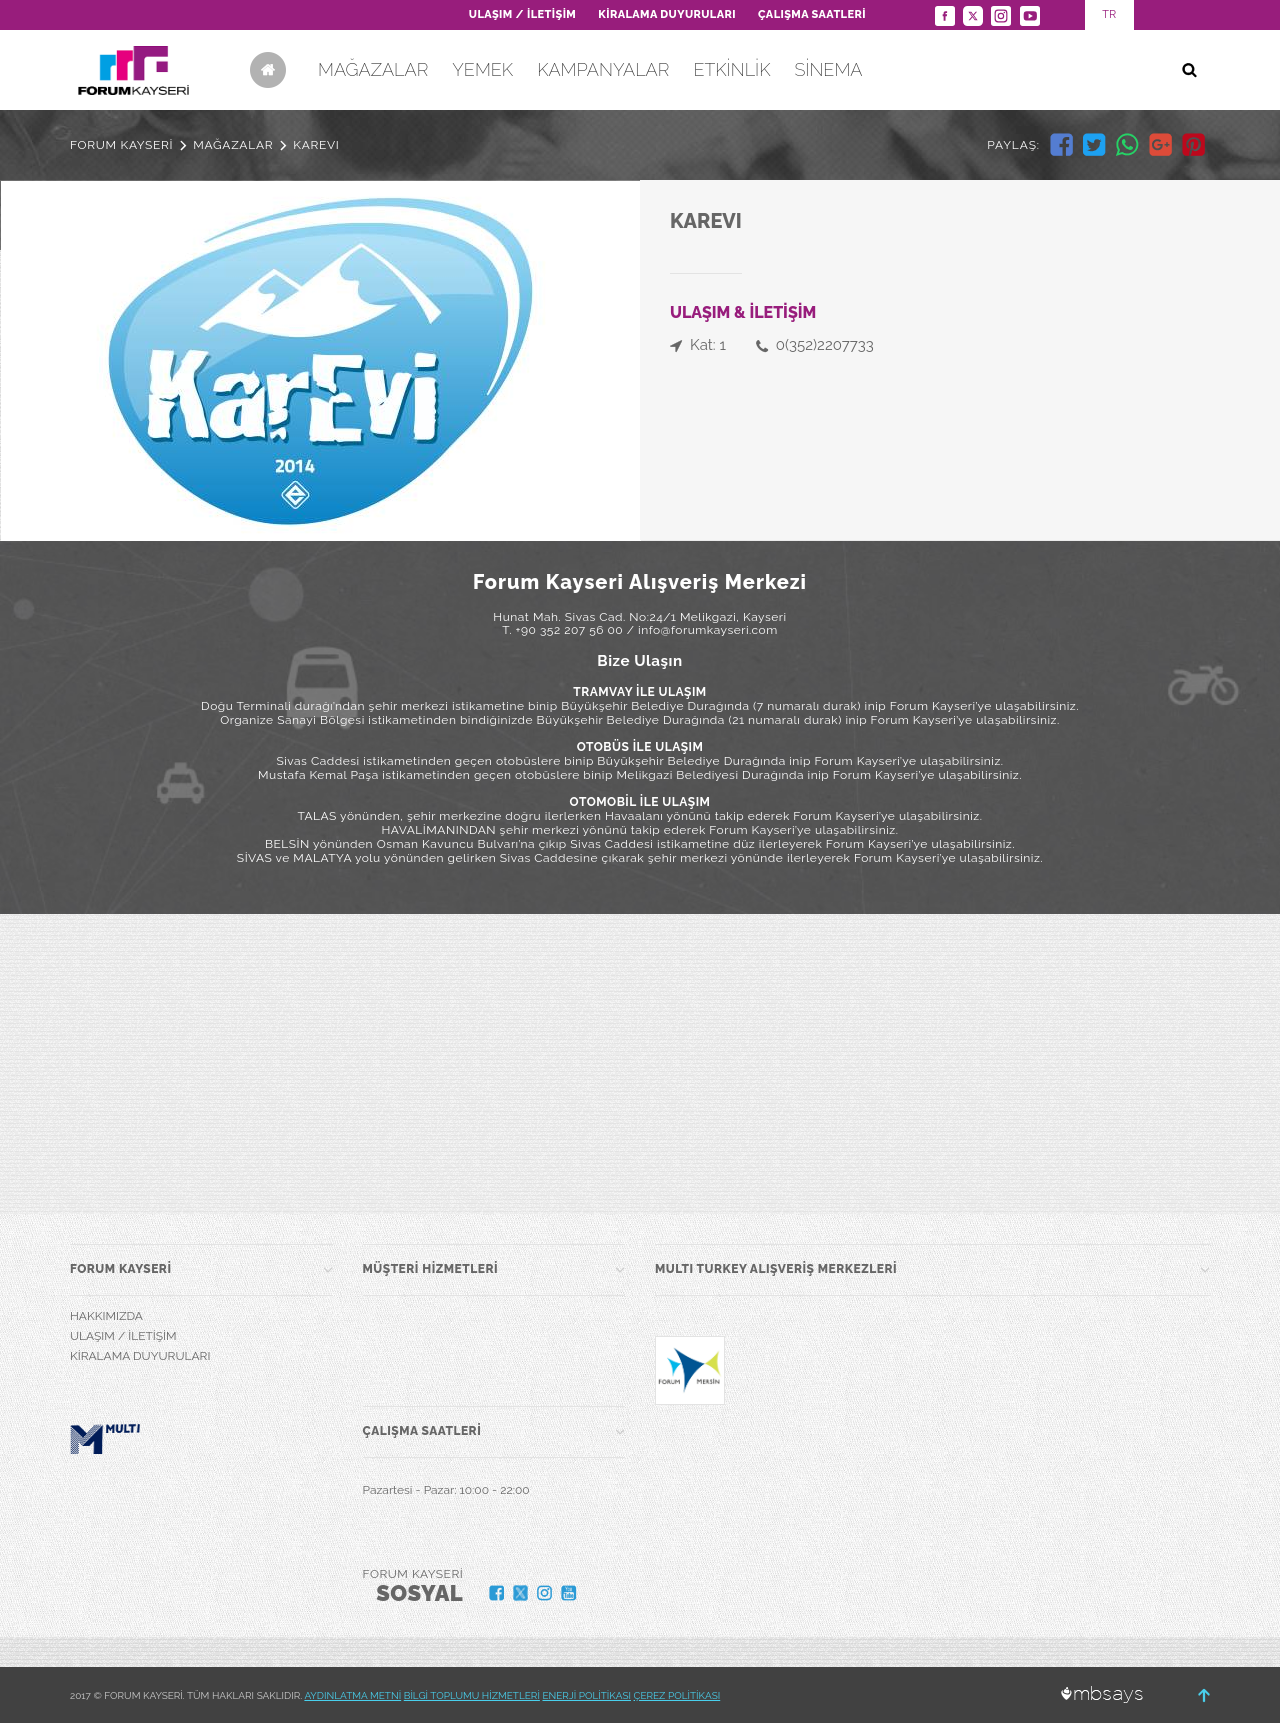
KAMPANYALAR (603, 69)
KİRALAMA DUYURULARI (667, 14)
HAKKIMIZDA (106, 1316)
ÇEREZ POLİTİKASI (677, 1695)
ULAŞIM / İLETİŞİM (522, 14)
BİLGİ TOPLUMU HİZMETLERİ (472, 1695)
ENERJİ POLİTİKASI (586, 1695)
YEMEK (482, 69)
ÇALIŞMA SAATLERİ (812, 14)
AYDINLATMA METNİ (352, 1695)
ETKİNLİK (731, 69)
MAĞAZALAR (373, 69)
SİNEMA (828, 69)
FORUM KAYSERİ (121, 145)
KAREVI (316, 145)
